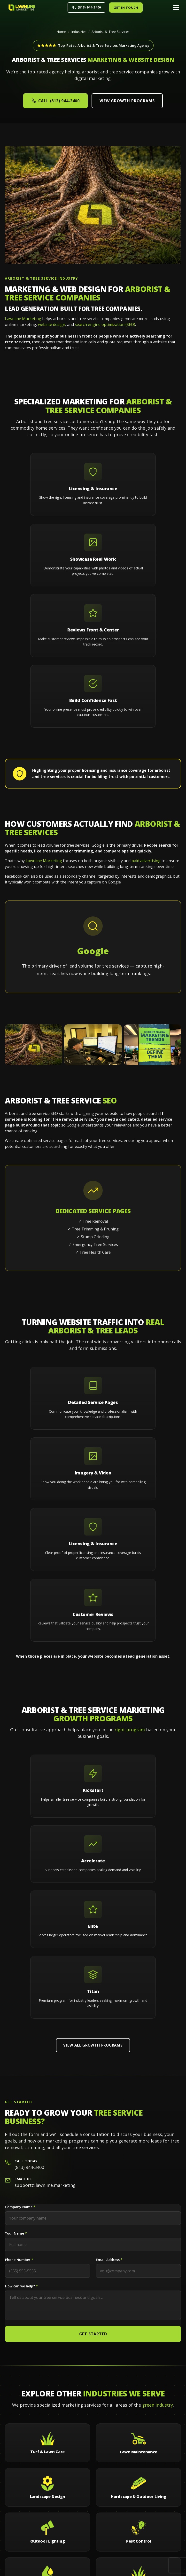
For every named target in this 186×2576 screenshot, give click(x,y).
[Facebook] (10, 2436)
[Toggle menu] (175, 7)
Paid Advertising (108, 2423)
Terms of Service (140, 2565)
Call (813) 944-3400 (47, 103)
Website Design (107, 2410)
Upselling (103, 2467)
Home (61, 31)
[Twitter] (23, 2436)
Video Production (109, 2473)
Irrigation (11, 2537)
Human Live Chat (108, 2442)
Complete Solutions (110, 2404)
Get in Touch (125, 8)
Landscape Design (17, 2506)
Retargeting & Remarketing (115, 2454)
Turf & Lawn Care (16, 2493)
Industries (78, 31)
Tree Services (14, 2531)
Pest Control (13, 2525)
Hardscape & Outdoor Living (24, 2512)
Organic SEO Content (111, 2448)
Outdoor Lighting (16, 2518)
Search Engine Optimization (115, 2417)
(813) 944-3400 (86, 7)
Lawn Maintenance (17, 2499)
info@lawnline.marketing (121, 2514)
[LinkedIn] (37, 2436)
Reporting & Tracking (111, 2461)
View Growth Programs (134, 103)
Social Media (105, 2429)
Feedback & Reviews (111, 2436)
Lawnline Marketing (32, 2565)
